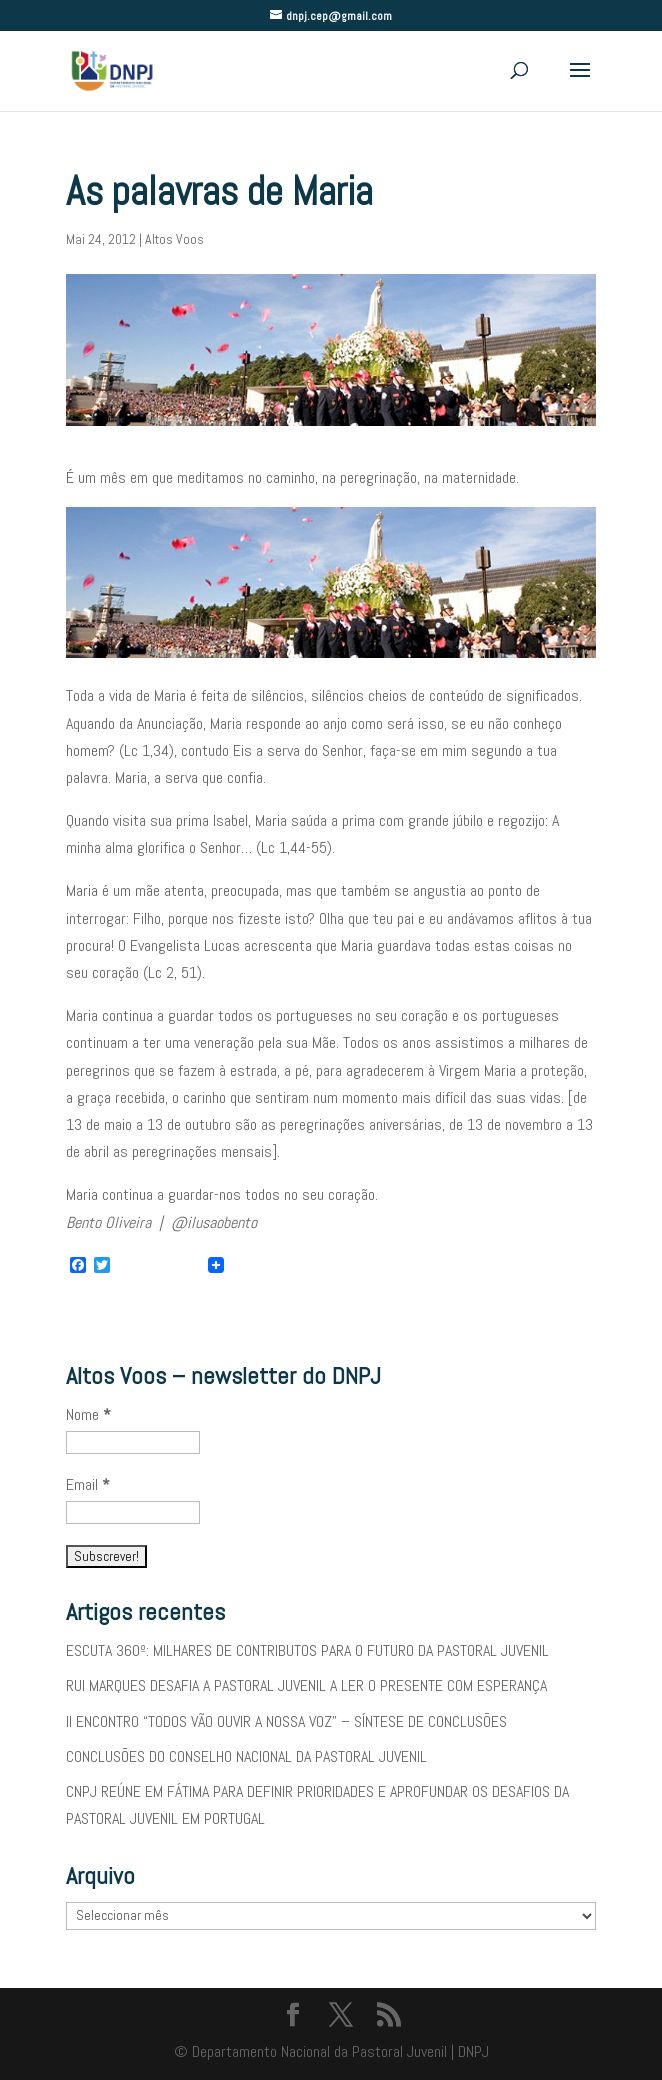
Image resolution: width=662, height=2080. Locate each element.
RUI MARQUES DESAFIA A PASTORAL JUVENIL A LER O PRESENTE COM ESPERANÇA (306, 1685)
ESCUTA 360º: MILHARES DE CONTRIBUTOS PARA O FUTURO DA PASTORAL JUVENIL (307, 1650)
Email (88, 1484)
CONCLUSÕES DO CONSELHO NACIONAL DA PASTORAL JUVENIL (246, 1756)
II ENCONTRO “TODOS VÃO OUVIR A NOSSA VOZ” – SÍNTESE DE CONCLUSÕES (286, 1721)
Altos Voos (174, 239)
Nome (88, 1414)
